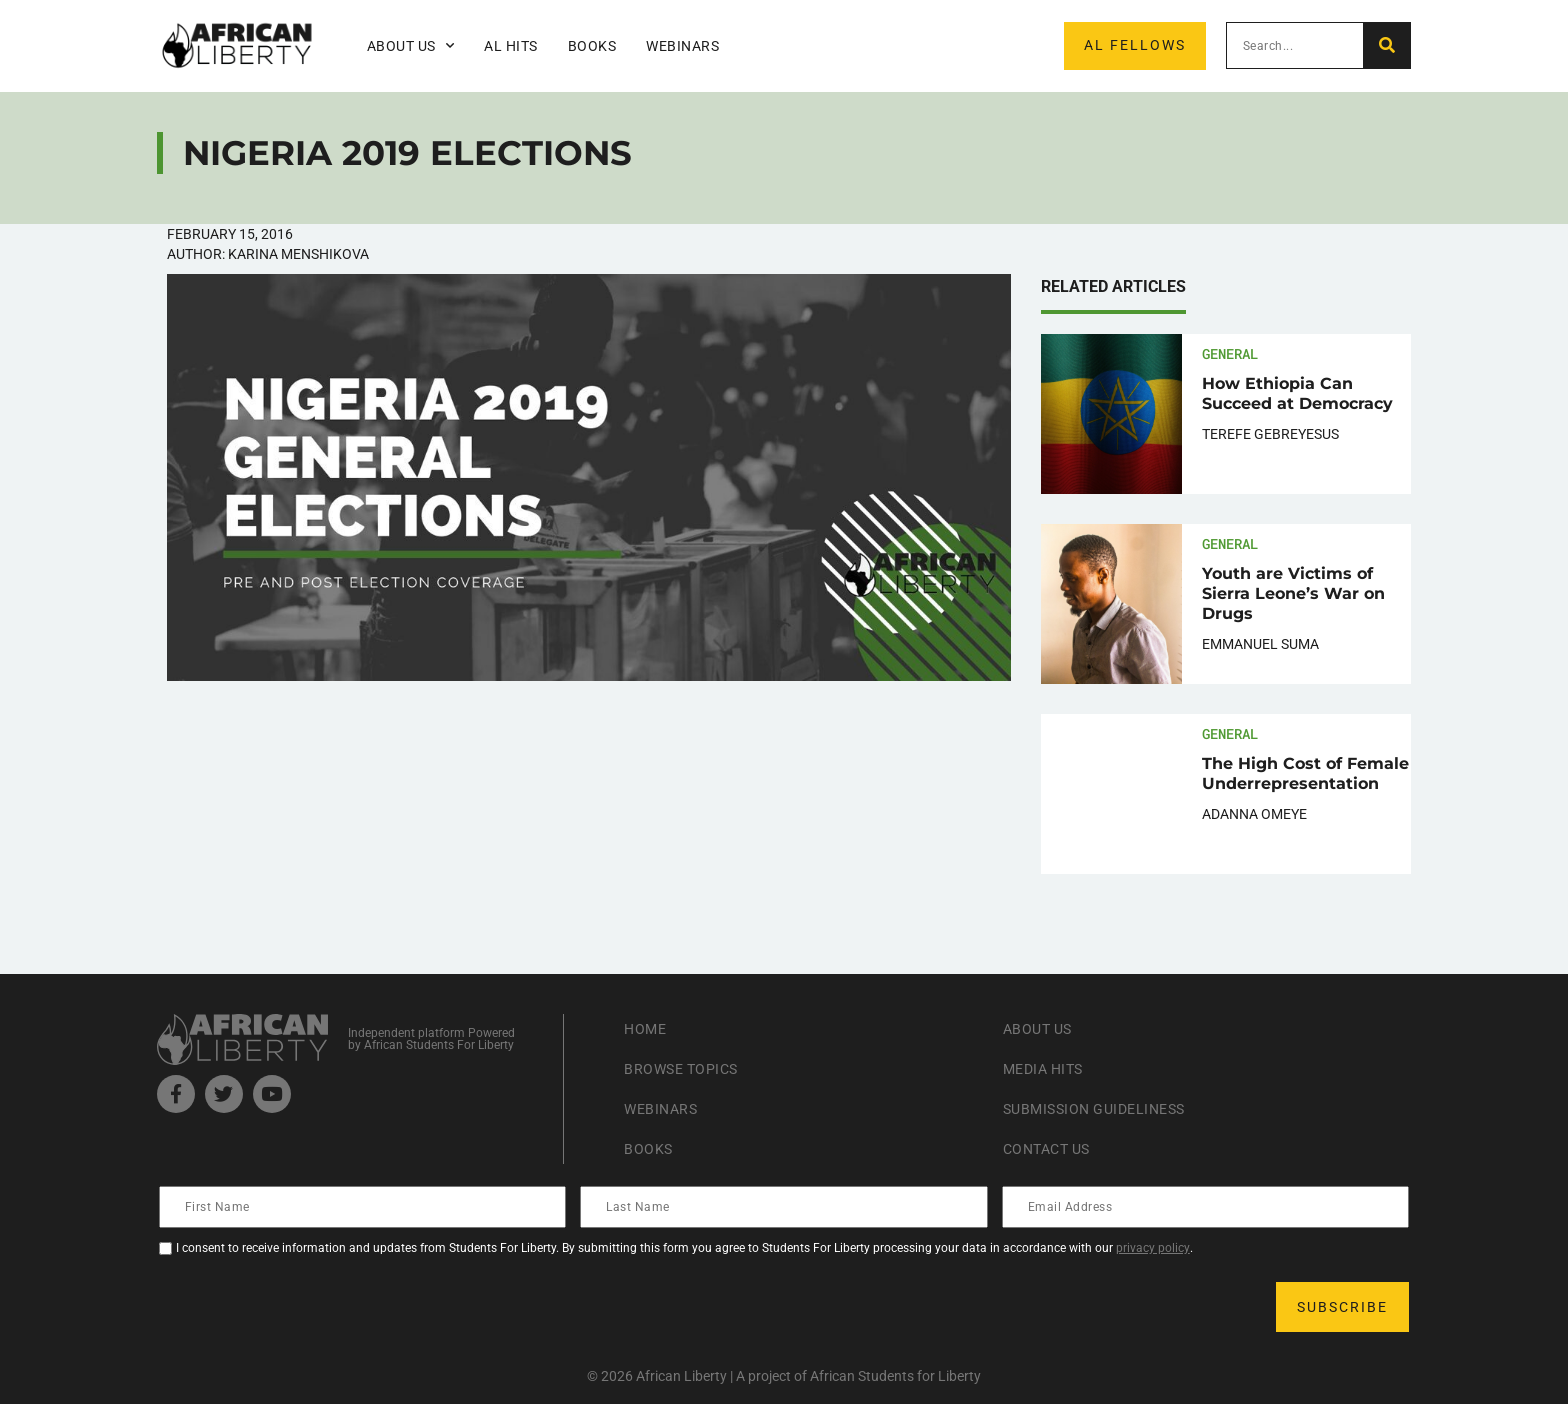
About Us (411, 46)
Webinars (682, 46)
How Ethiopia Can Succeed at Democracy (1297, 393)
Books (592, 46)
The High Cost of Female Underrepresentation (1305, 773)
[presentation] (313, 1307)
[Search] (1386, 45)
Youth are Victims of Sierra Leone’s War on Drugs (1293, 593)
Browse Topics (689, 1068)
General (1230, 353)
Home (647, 1028)
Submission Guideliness (1106, 1108)
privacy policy (1153, 1248)
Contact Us (1053, 1148)
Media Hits (1049, 1068)
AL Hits (511, 46)
